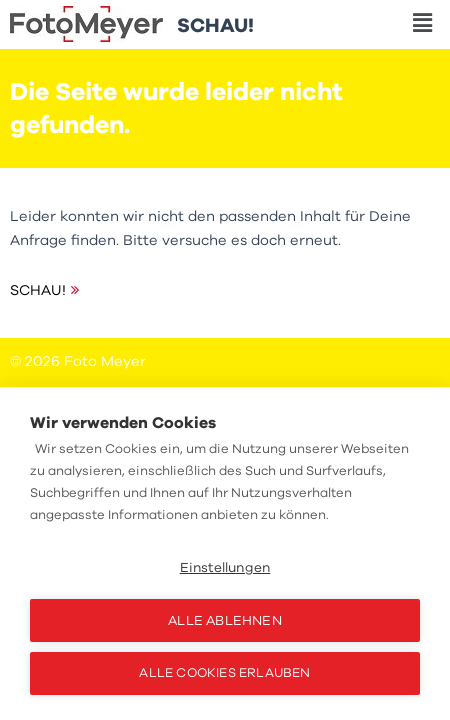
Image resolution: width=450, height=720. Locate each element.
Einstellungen (225, 567)
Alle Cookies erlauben (224, 673)
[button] (423, 24)
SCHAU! (38, 290)
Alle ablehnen (225, 620)
